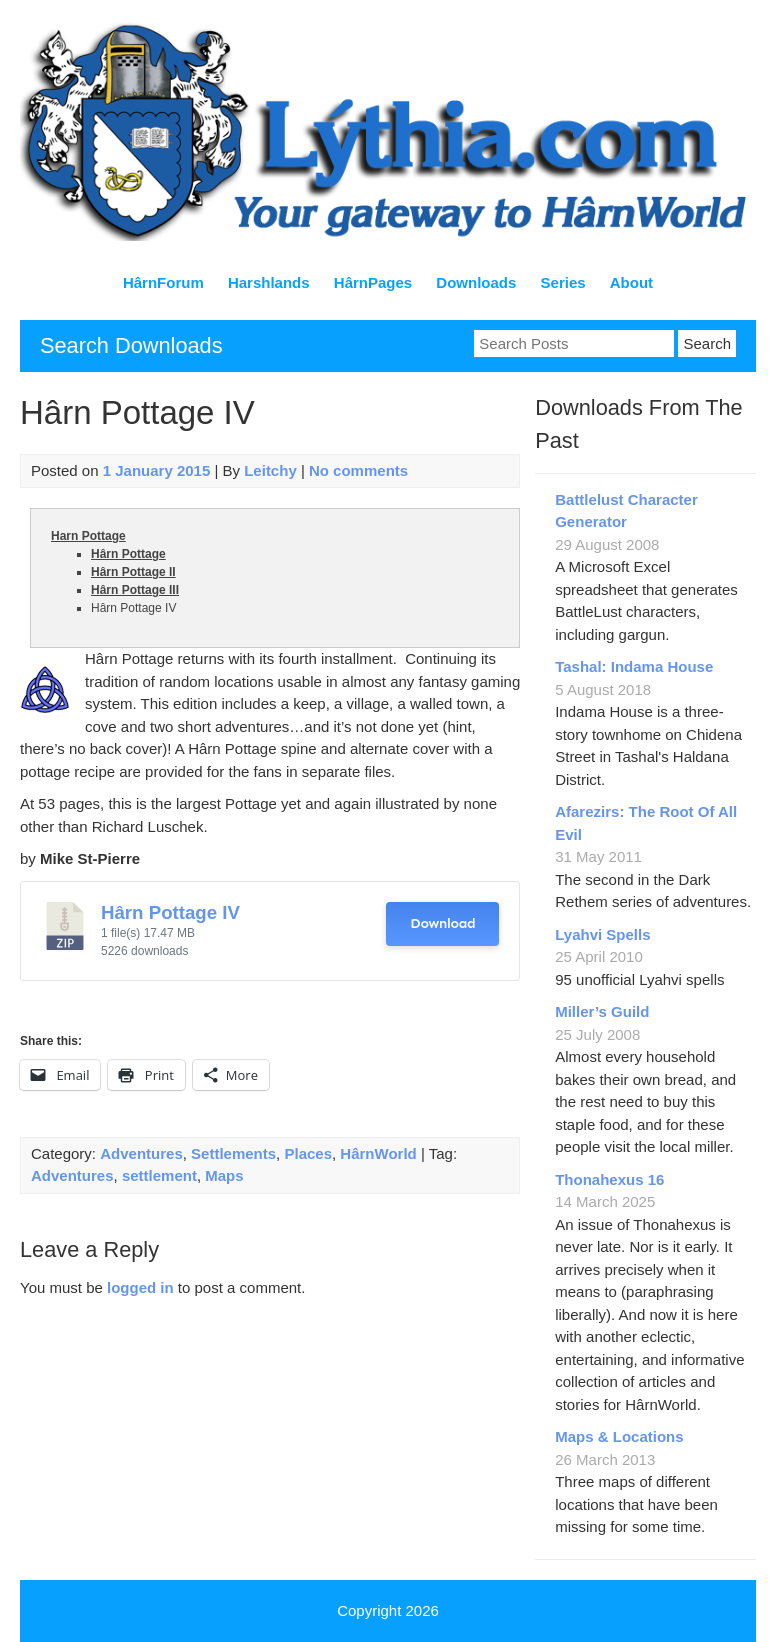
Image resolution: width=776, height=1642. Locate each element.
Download (442, 923)
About (631, 282)
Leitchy (270, 470)
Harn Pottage (88, 536)
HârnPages (373, 282)
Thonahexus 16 (609, 1179)
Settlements (233, 1153)
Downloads (476, 282)
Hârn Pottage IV (170, 912)
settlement (159, 1175)
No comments (358, 470)
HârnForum (163, 282)
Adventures (141, 1153)
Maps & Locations (619, 1436)
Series (563, 282)
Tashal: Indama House (634, 666)
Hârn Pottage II (133, 572)
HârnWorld (378, 1153)
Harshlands (269, 282)
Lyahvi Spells (602, 934)
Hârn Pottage (128, 554)
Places (308, 1153)
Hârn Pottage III (135, 590)
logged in (140, 1287)
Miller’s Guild (602, 1011)
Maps (224, 1175)
